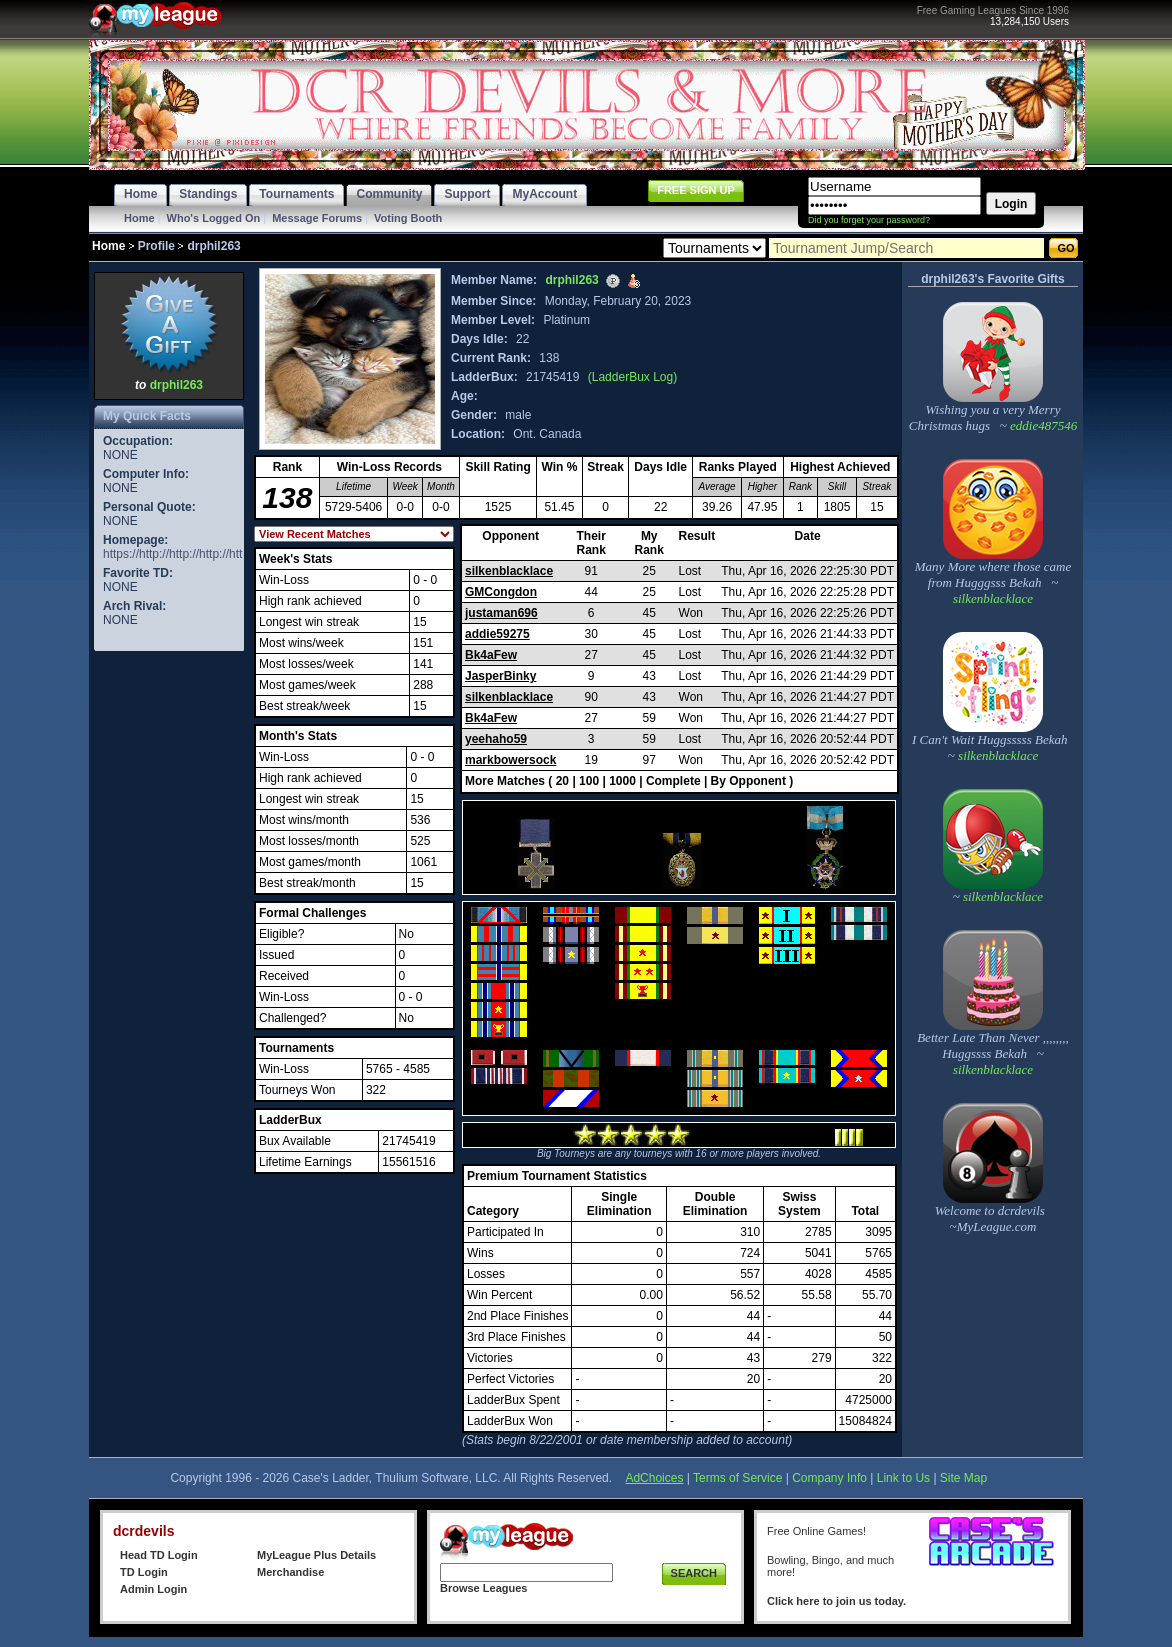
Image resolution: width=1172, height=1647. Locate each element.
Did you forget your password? (869, 220)
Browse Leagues (483, 1588)
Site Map (963, 1478)
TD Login (144, 1572)
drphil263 (176, 385)
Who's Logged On (214, 218)
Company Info (829, 1478)
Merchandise (290, 1572)
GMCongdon (501, 592)
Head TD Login (159, 1555)
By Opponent (748, 781)
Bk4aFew (491, 655)
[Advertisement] (169, 956)
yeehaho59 (496, 739)
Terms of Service (737, 1478)
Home (139, 218)
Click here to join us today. (836, 1601)
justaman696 (501, 613)
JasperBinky (500, 676)
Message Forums (317, 218)
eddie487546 (1042, 425)
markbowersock (510, 760)
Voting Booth (408, 218)
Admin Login (153, 1589)
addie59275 (497, 634)
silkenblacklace (509, 571)
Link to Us (903, 1478)
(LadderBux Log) (632, 377)
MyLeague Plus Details (316, 1555)
